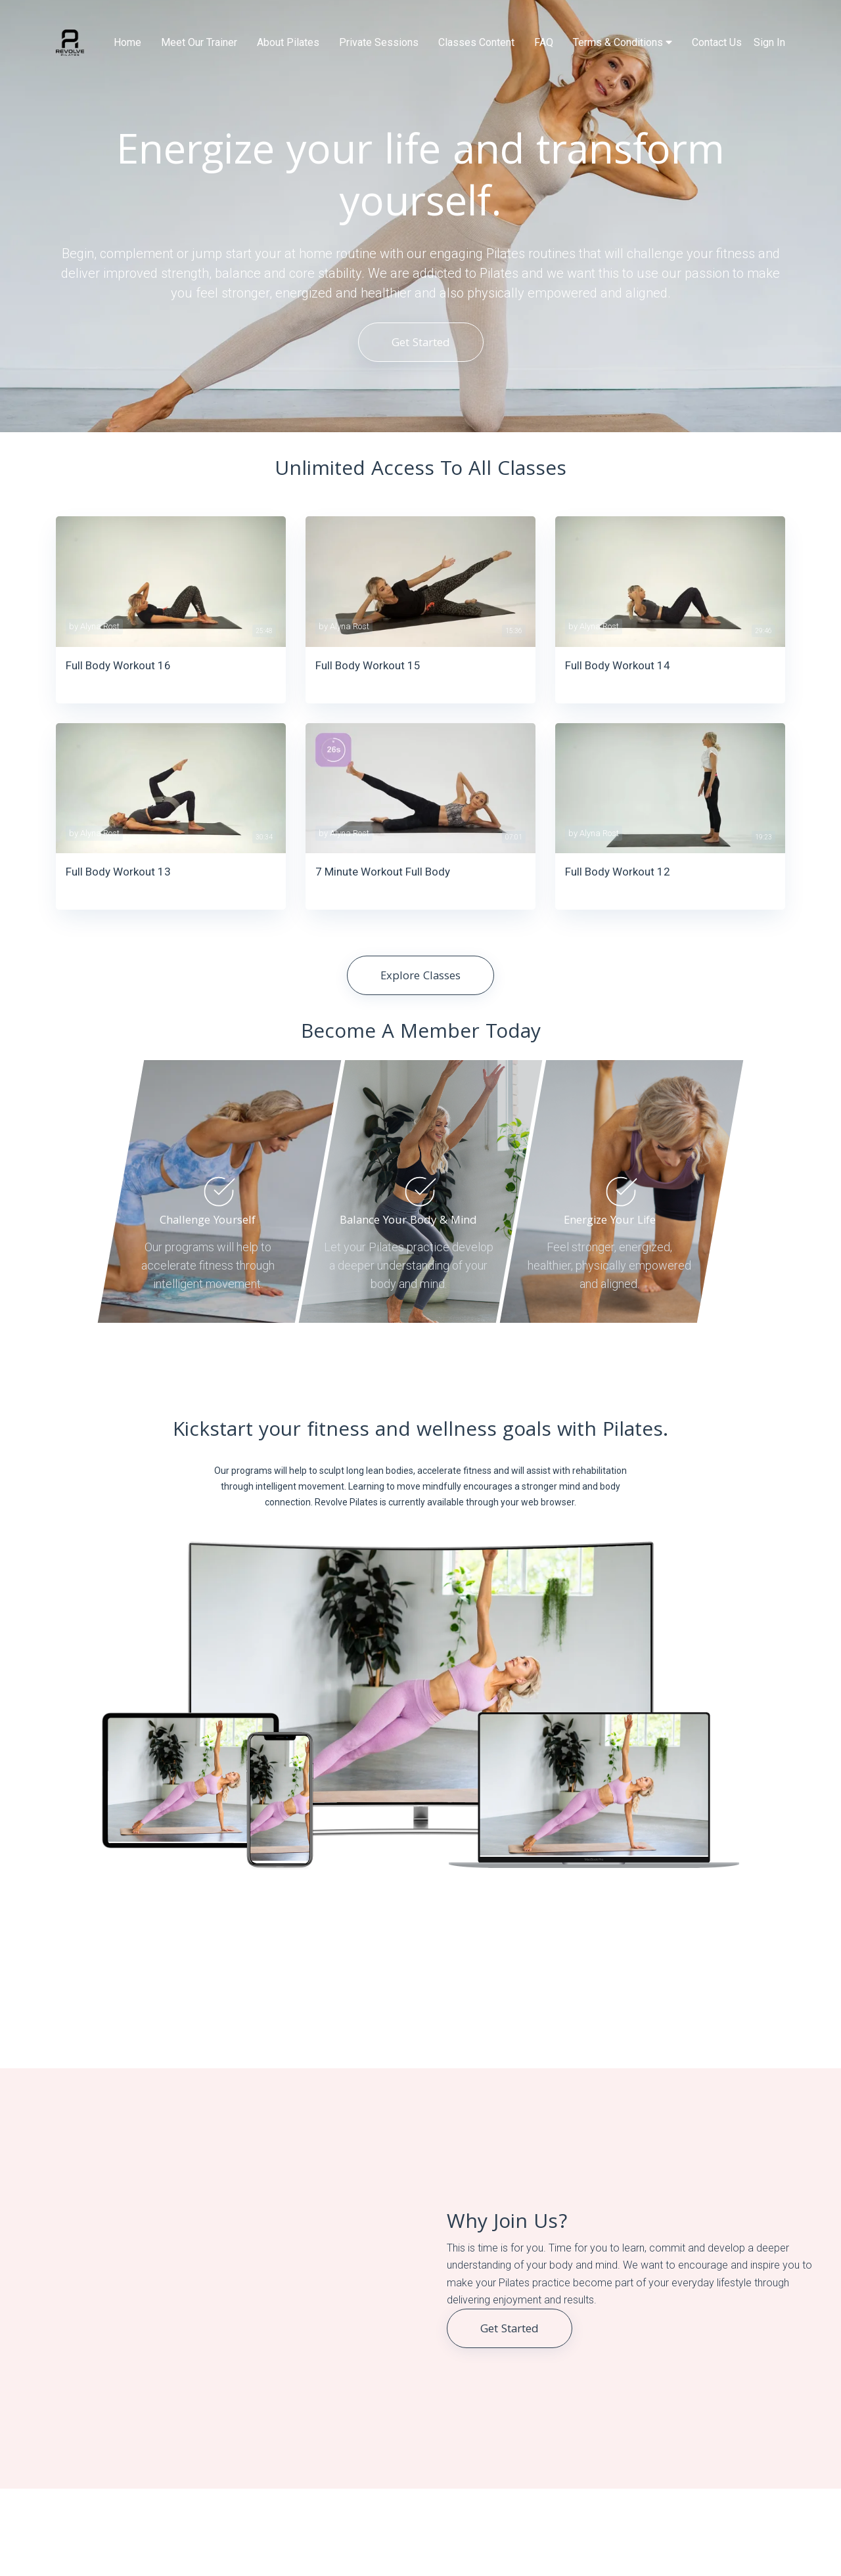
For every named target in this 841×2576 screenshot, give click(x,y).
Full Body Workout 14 (617, 665)
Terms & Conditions (622, 42)
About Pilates (288, 42)
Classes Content (476, 42)
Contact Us (717, 42)
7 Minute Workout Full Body (382, 871)
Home (127, 42)
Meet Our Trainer (199, 42)
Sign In (769, 42)
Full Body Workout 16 (118, 665)
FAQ (543, 42)
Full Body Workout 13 (118, 871)
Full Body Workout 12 (617, 871)
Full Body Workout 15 (367, 665)
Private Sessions (379, 42)
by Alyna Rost (94, 626)
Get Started (421, 343)
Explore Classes (420, 977)
